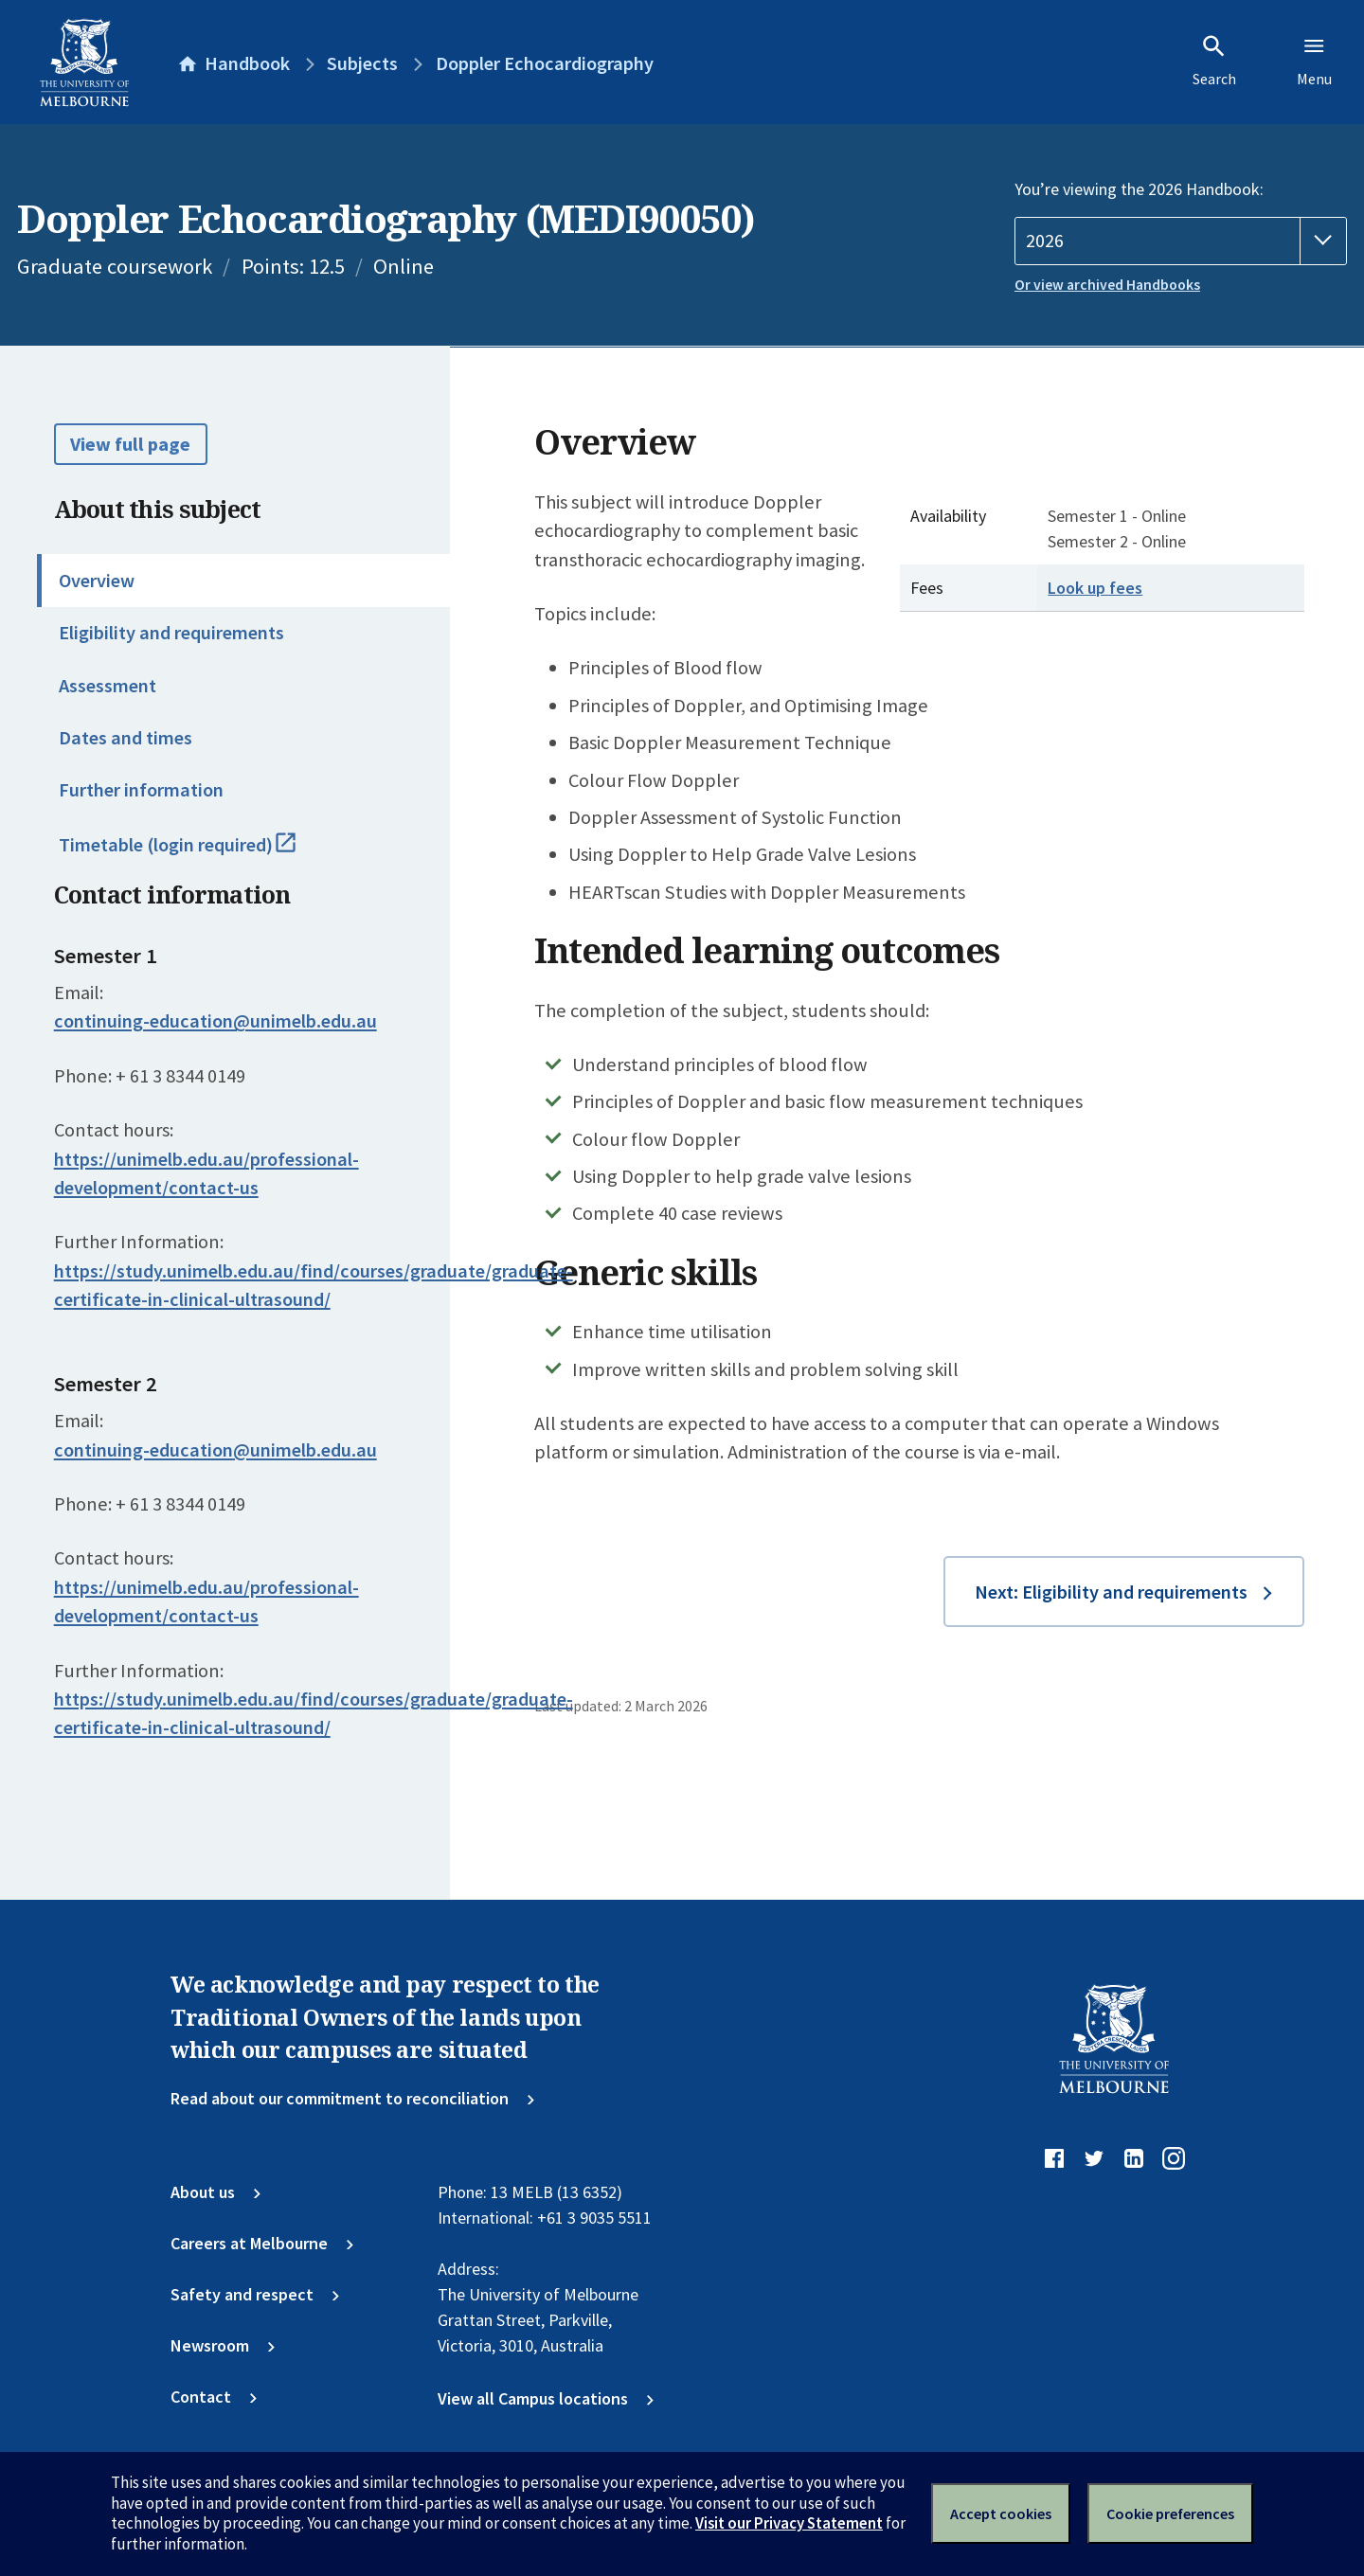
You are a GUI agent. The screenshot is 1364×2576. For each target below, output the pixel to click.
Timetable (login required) (201, 853)
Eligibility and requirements (171, 632)
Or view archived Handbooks (1107, 285)
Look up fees (1095, 588)
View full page (130, 444)
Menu (1314, 60)
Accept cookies (1000, 2513)
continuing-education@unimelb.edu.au (215, 1020)
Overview (97, 580)
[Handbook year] (1180, 241)
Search (1214, 60)
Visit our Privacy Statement (789, 2523)
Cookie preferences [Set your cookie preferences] (1170, 2513)
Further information (141, 790)
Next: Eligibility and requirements (1111, 1592)
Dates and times (125, 737)
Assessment (107, 685)
